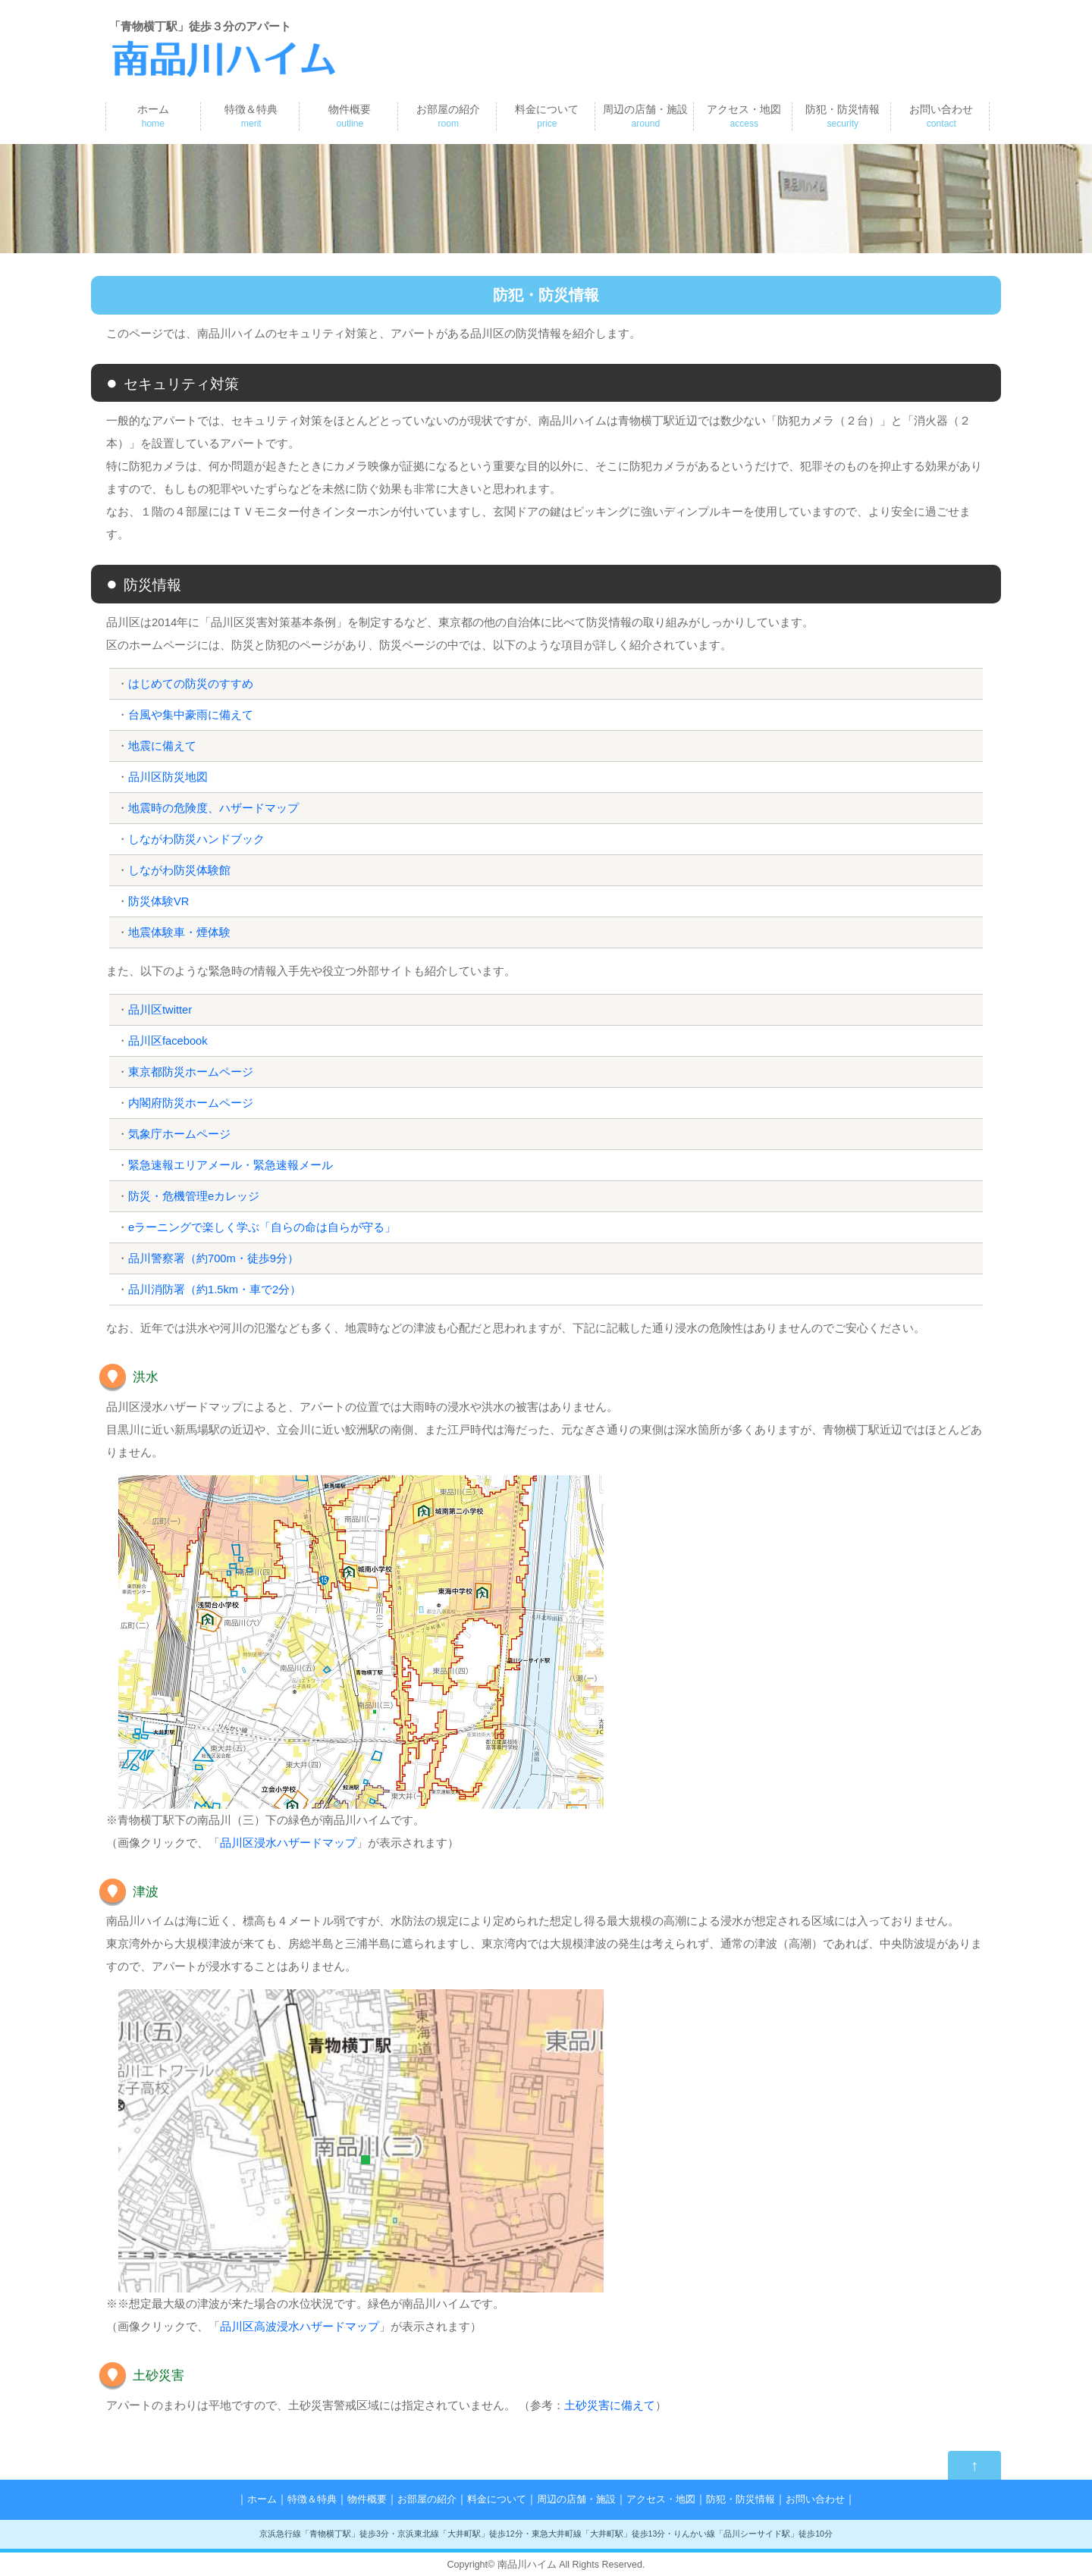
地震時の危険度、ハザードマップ (213, 807)
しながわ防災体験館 (179, 869)
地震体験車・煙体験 (179, 932)
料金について (547, 116)
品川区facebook (168, 1040)
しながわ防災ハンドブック (196, 838)
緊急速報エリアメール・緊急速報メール (230, 1164)
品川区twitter (160, 1009)
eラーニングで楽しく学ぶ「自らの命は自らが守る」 (262, 1227)
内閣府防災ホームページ (190, 1102)
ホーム (153, 116)
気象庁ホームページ (179, 1133)
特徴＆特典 (251, 116)
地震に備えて (162, 745)
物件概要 (349, 116)
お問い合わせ (941, 116)
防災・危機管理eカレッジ (193, 1195)
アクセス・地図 (744, 116)
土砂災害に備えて (609, 2405)
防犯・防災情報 (842, 116)
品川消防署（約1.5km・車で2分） (215, 1289)
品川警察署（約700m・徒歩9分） (214, 1258)
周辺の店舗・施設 (645, 116)
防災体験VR (159, 901)
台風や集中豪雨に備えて (190, 714)
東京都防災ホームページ (190, 1071)
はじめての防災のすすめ (190, 683)
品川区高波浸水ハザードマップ (299, 2326)
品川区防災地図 (168, 776)
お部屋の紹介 (448, 116)
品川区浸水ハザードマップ (288, 1842)
